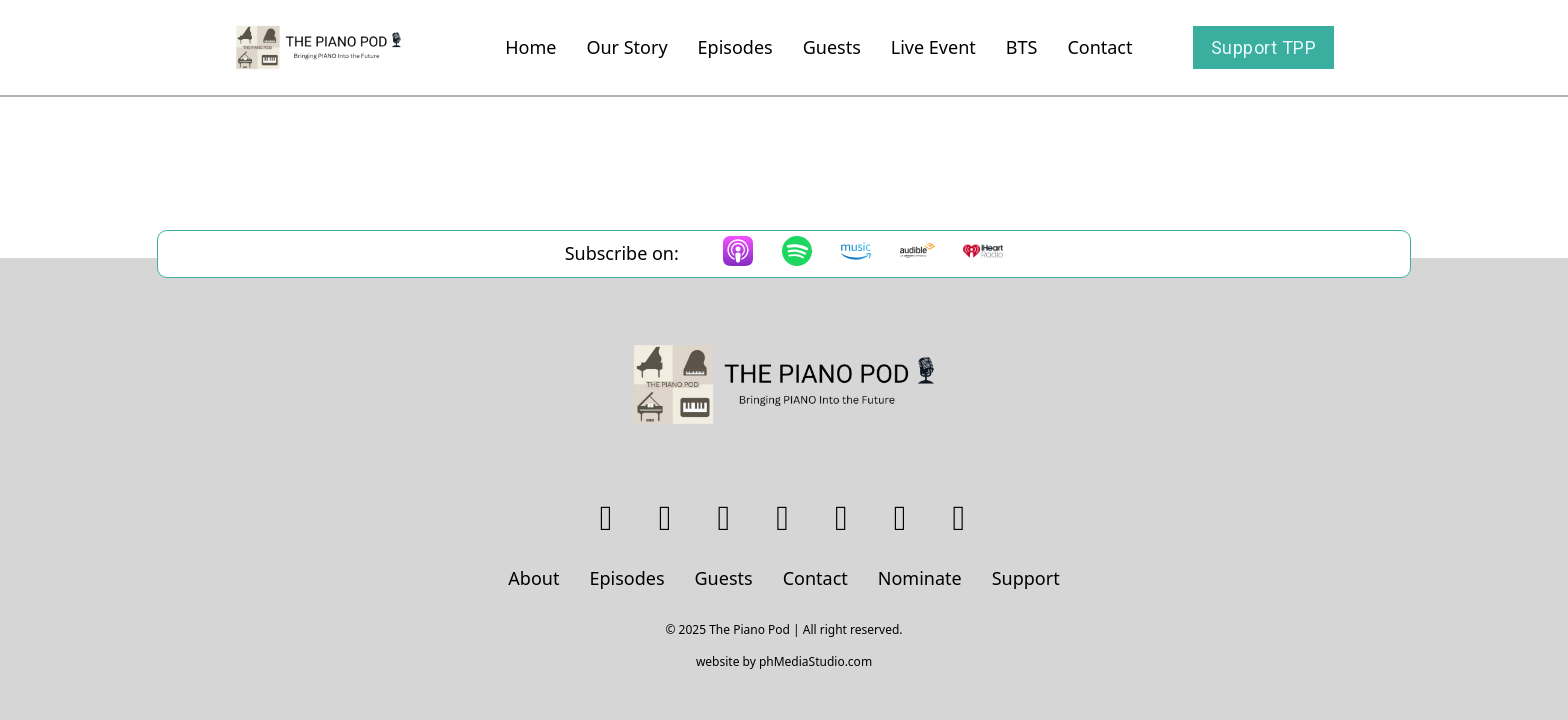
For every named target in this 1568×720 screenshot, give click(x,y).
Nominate (920, 578)
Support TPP (1264, 47)
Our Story (626, 47)
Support (1026, 578)
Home (530, 47)
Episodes (735, 47)
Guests (832, 47)
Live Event (933, 47)
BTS (1022, 47)
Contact (1099, 47)
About (533, 578)
